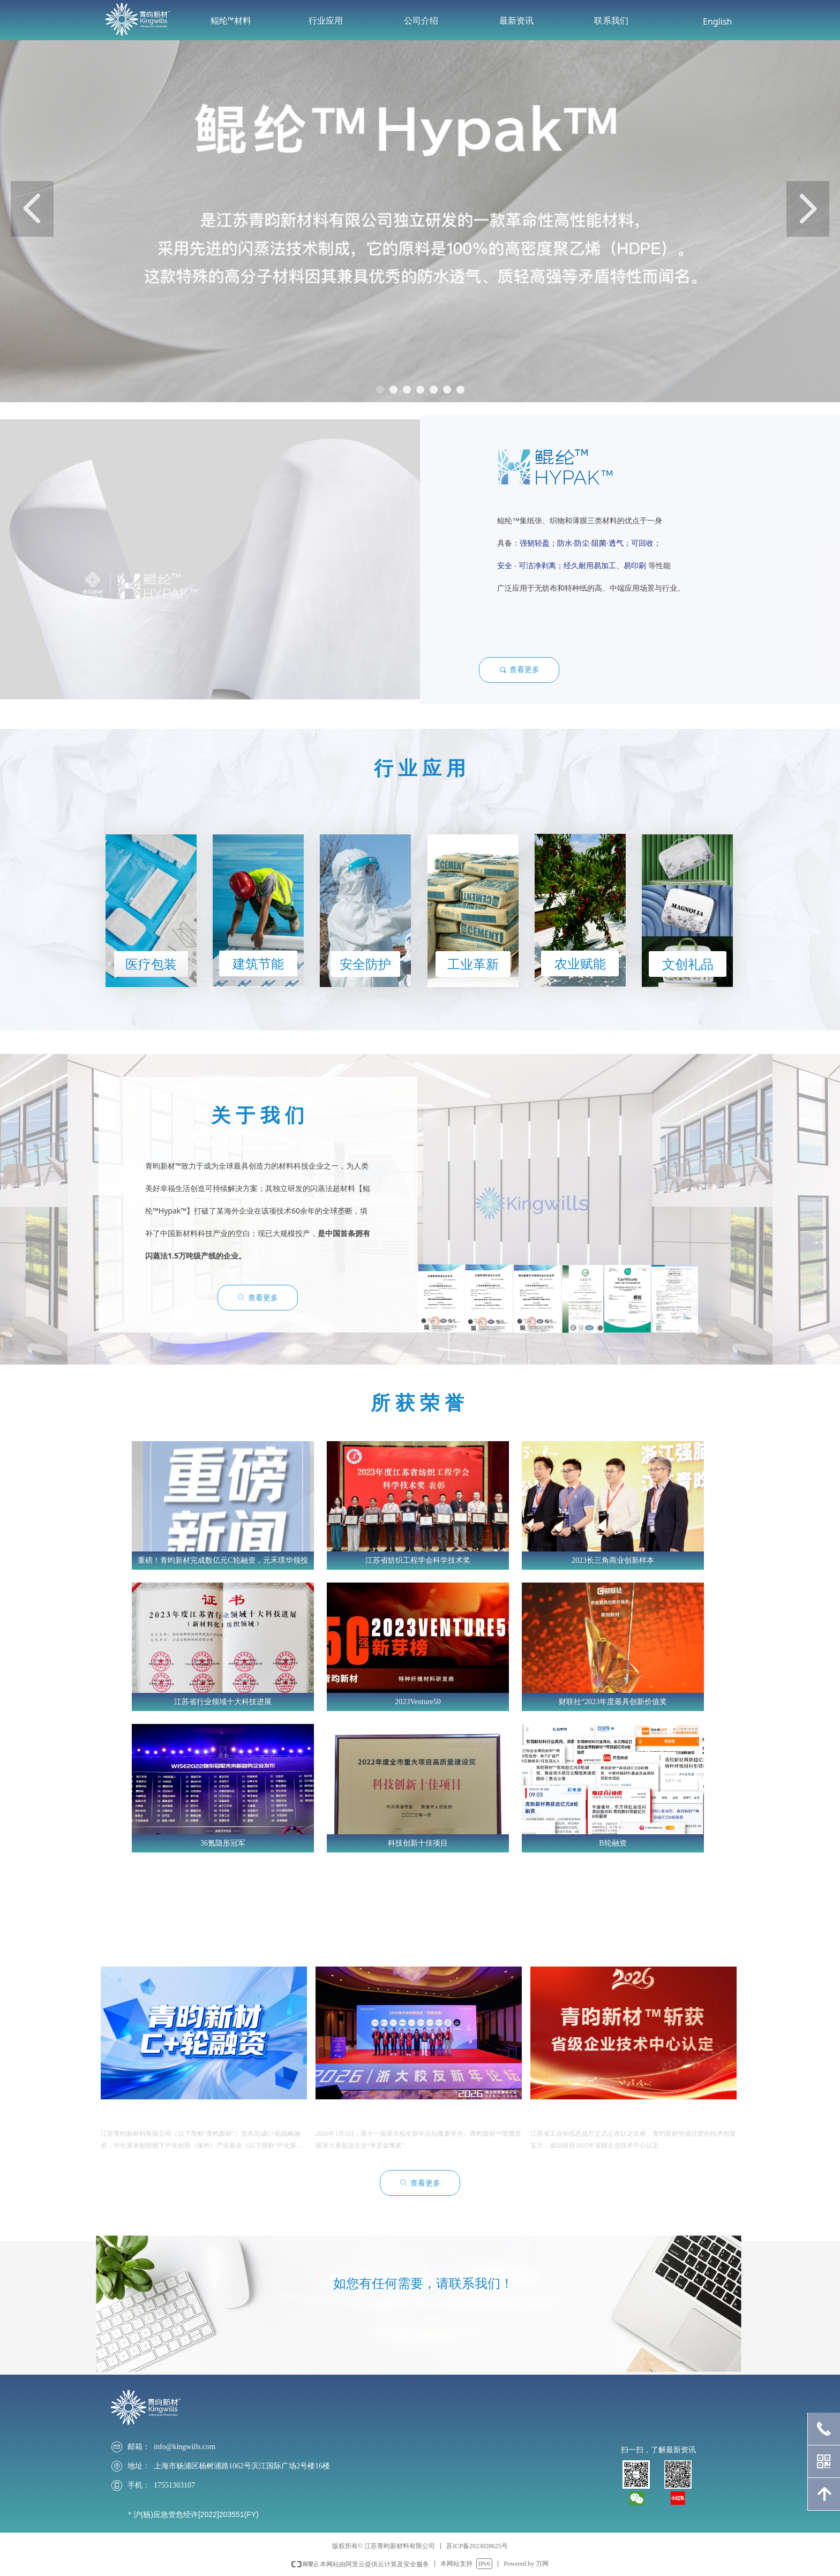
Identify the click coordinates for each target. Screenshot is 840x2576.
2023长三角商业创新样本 (613, 1560)
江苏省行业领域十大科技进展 (223, 1702)
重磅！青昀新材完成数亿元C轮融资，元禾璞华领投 (223, 1560)
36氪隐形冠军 (222, 1843)
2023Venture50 (418, 1702)
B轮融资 (612, 1843)
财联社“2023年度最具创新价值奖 (613, 1702)
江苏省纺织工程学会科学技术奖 (417, 1560)
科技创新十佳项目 (418, 1843)
